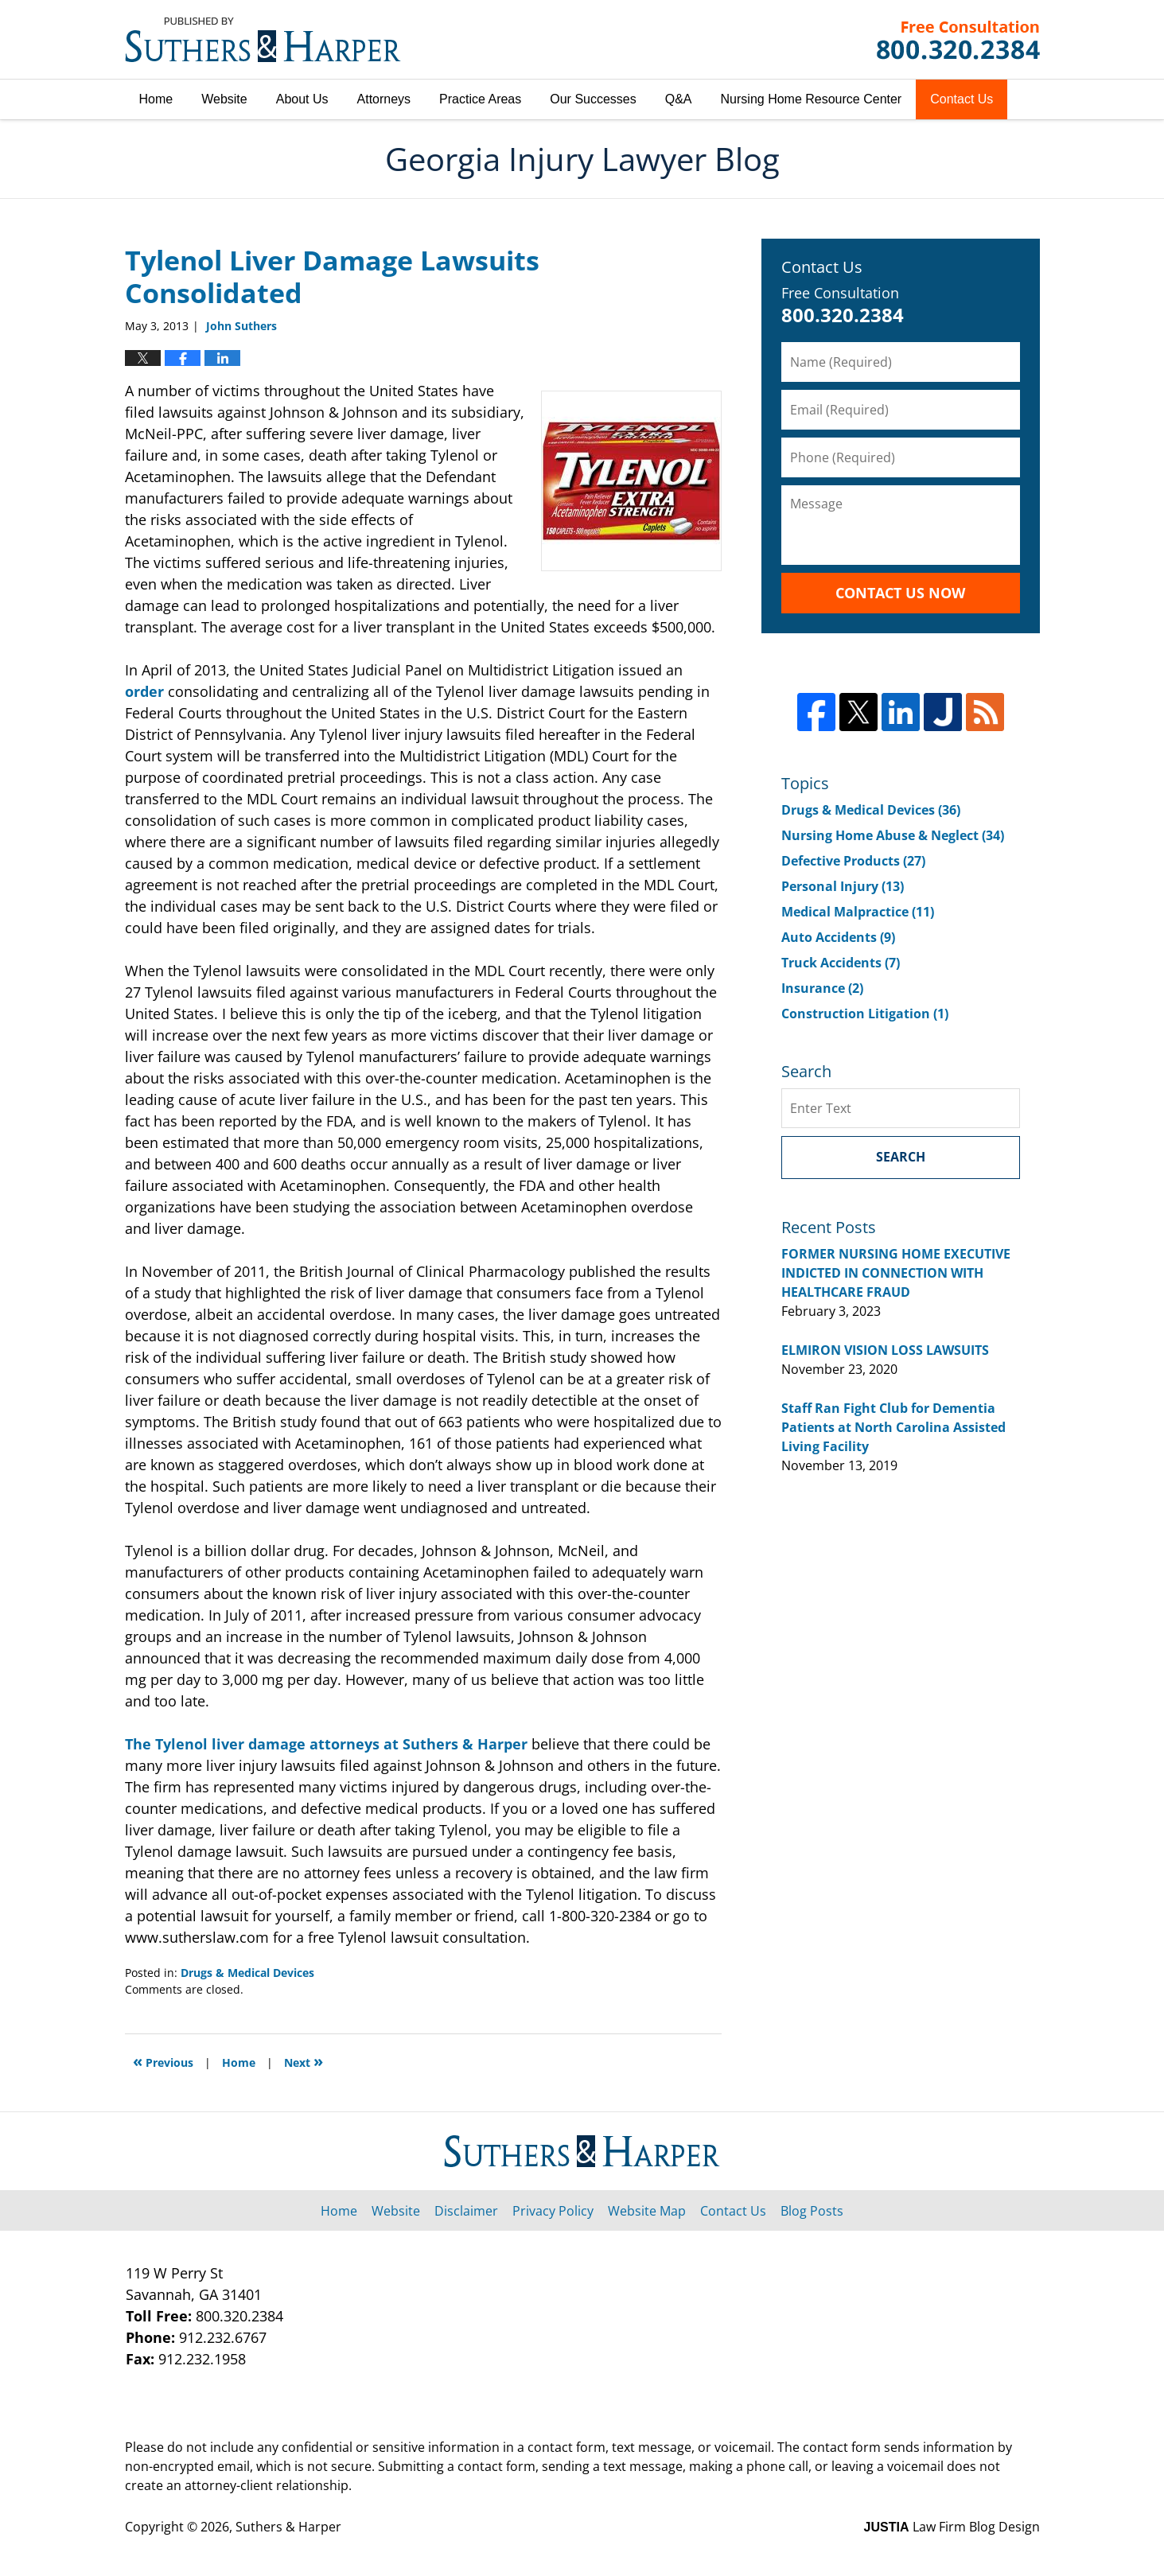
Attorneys (384, 99)
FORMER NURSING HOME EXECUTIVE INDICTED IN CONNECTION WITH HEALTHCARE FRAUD (895, 1273)
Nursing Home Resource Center (811, 99)
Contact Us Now (900, 592)
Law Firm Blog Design (952, 2526)
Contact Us (961, 99)
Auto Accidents (838, 937)
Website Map (647, 2211)
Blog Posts (812, 2211)
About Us (302, 99)
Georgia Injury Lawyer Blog (263, 40)
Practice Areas (480, 99)
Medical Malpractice (857, 911)
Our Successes (593, 99)
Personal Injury (842, 886)
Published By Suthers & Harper (958, 40)
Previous (163, 2061)
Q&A (678, 99)
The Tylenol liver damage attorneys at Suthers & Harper (326, 1743)
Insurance (822, 988)
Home (156, 99)
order (144, 691)
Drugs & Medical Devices (247, 1972)
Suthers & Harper (288, 2526)
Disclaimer (466, 2211)
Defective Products (853, 861)
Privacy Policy (553, 2211)
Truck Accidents (840, 962)
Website (224, 99)
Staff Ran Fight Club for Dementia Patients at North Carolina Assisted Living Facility (893, 1427)
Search (900, 1156)
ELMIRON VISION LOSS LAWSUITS (885, 1350)
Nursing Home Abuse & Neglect (892, 835)
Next (303, 2061)
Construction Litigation (864, 1013)
